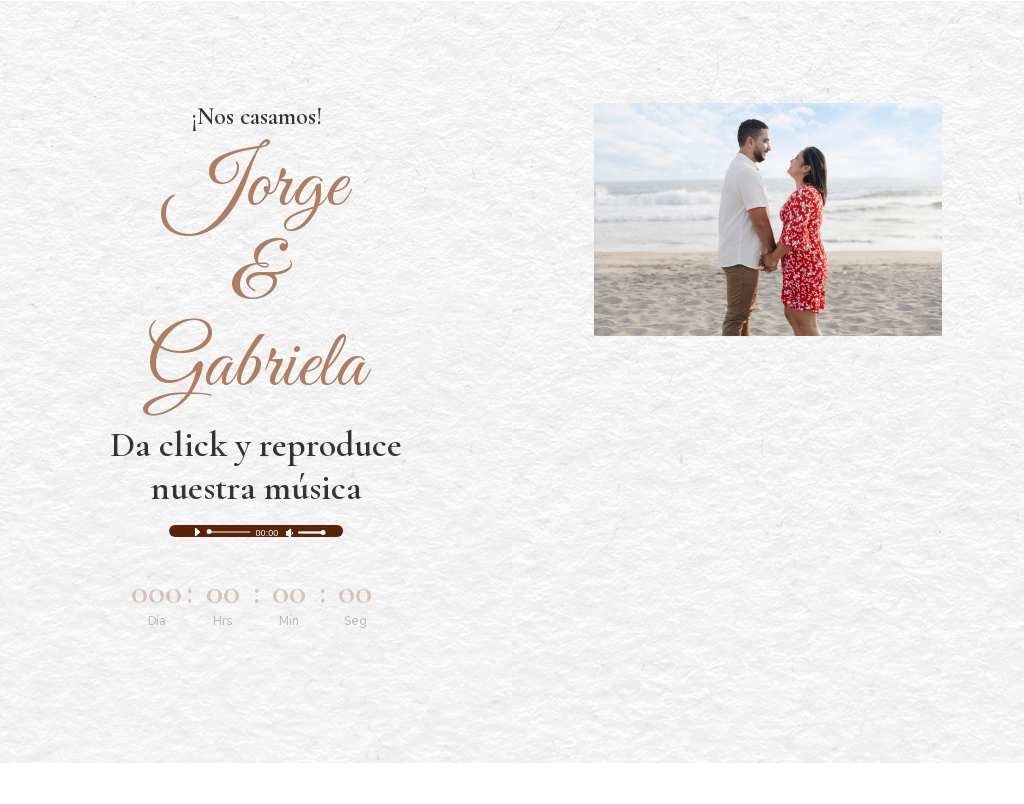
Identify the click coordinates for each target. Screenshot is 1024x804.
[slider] (230, 532)
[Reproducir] (197, 531)
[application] (256, 532)
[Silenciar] (289, 532)
